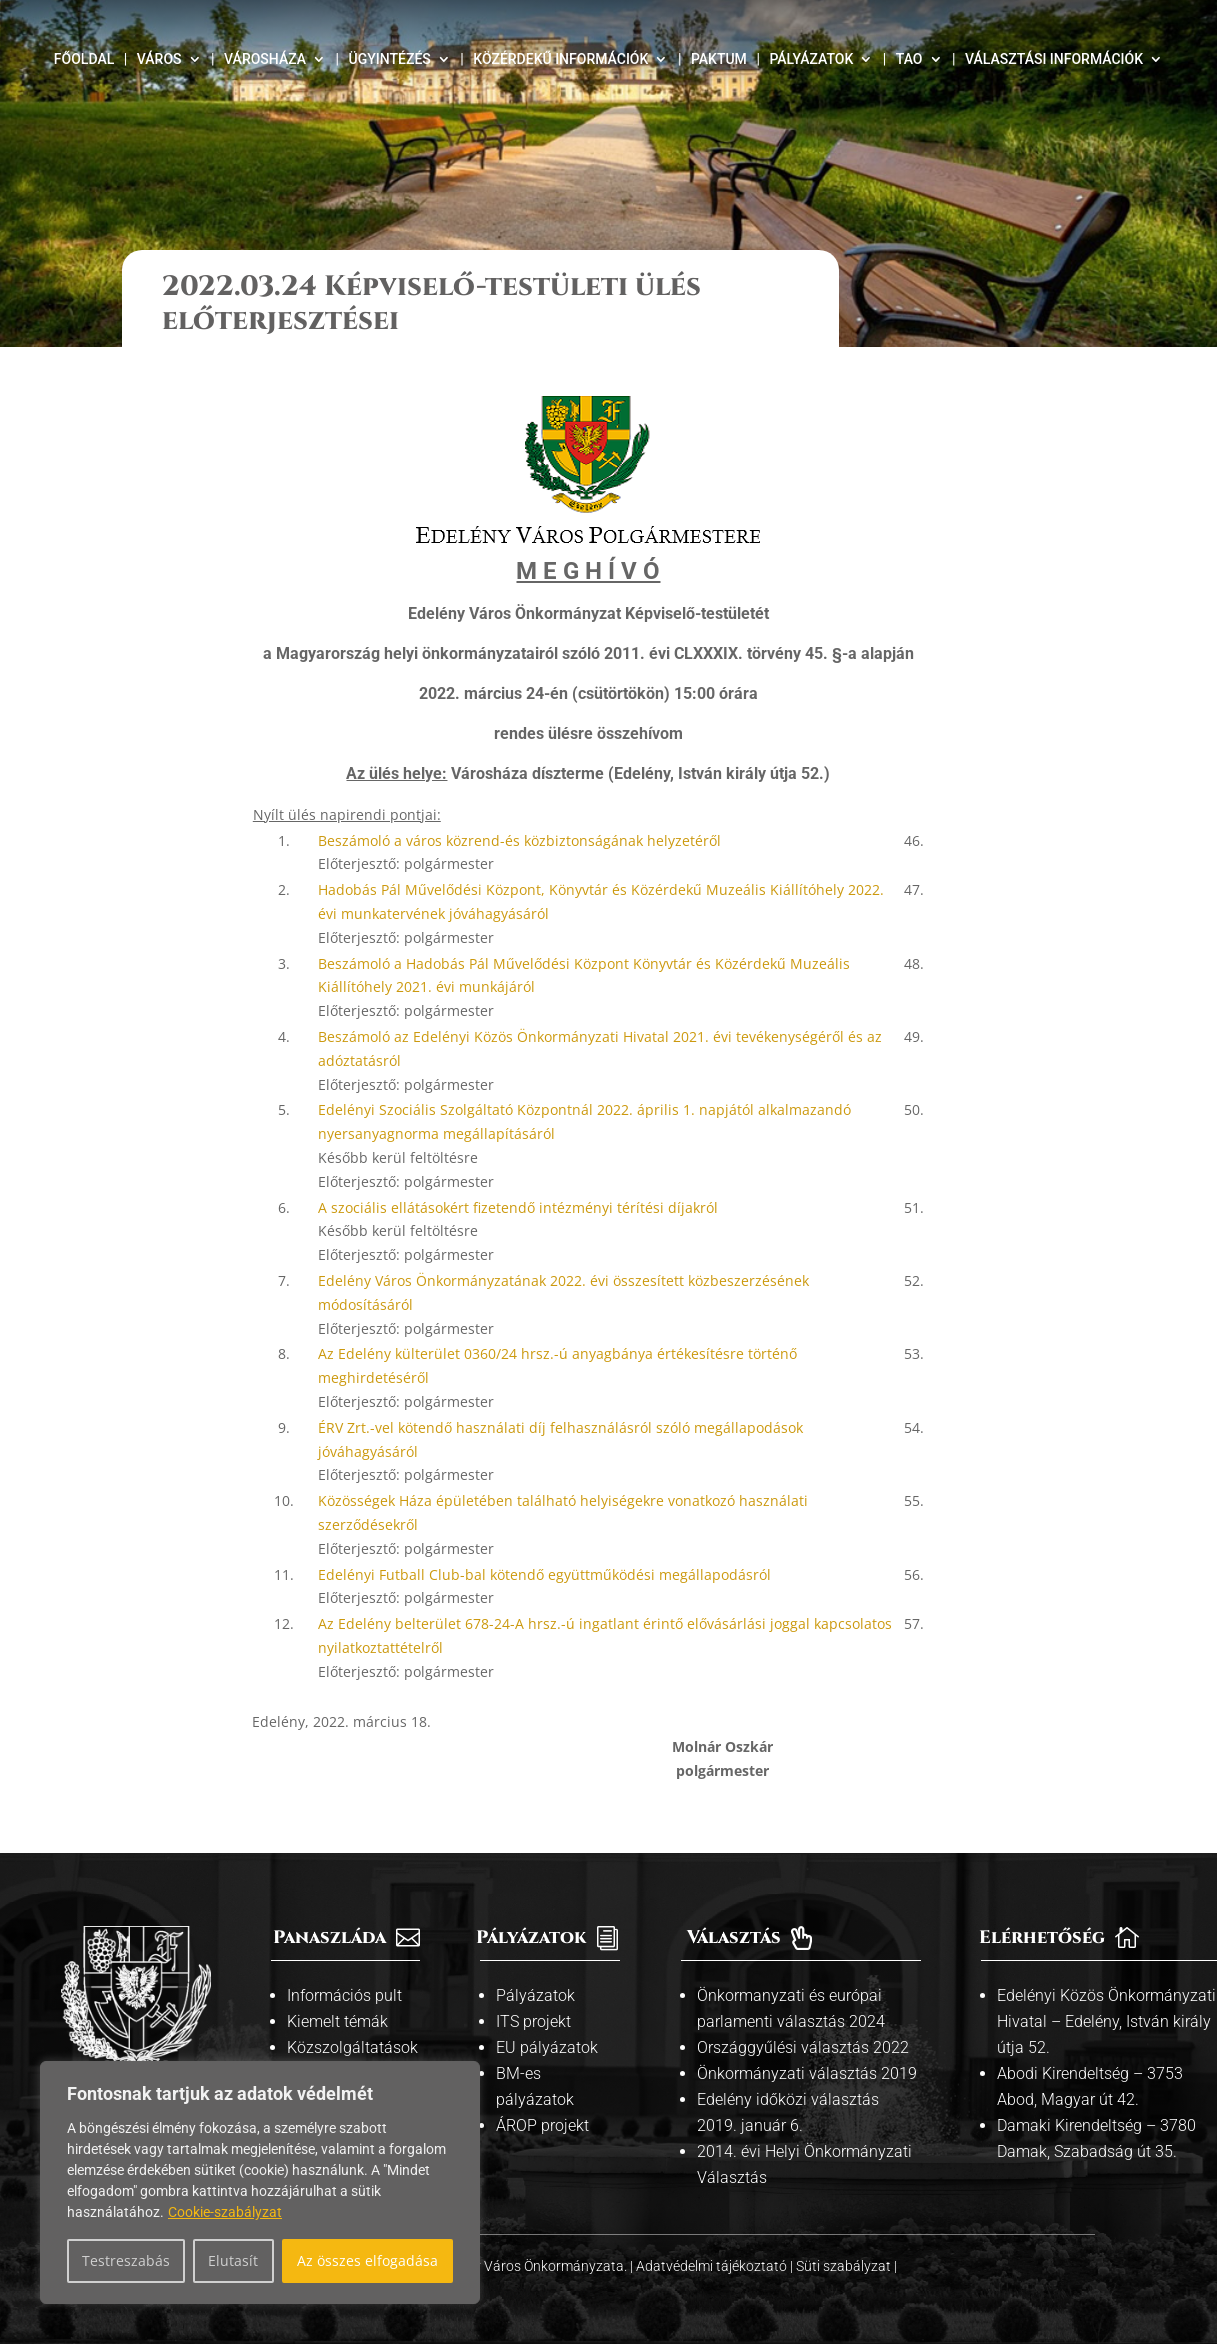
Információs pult (344, 1995)
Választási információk (1054, 59)
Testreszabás (126, 2260)
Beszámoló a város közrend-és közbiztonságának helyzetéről (519, 840)
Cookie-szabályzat (225, 2212)
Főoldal (84, 59)
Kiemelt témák (337, 2021)
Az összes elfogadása (367, 2260)
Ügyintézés (390, 59)
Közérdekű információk (560, 59)
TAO (909, 59)
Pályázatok (811, 59)
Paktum (719, 59)
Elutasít (233, 2260)
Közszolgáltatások (352, 2047)
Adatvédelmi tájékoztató (713, 2266)
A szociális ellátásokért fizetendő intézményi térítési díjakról (518, 1207)
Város (159, 59)
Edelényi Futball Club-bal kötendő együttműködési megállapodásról (544, 1574)
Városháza (265, 59)
